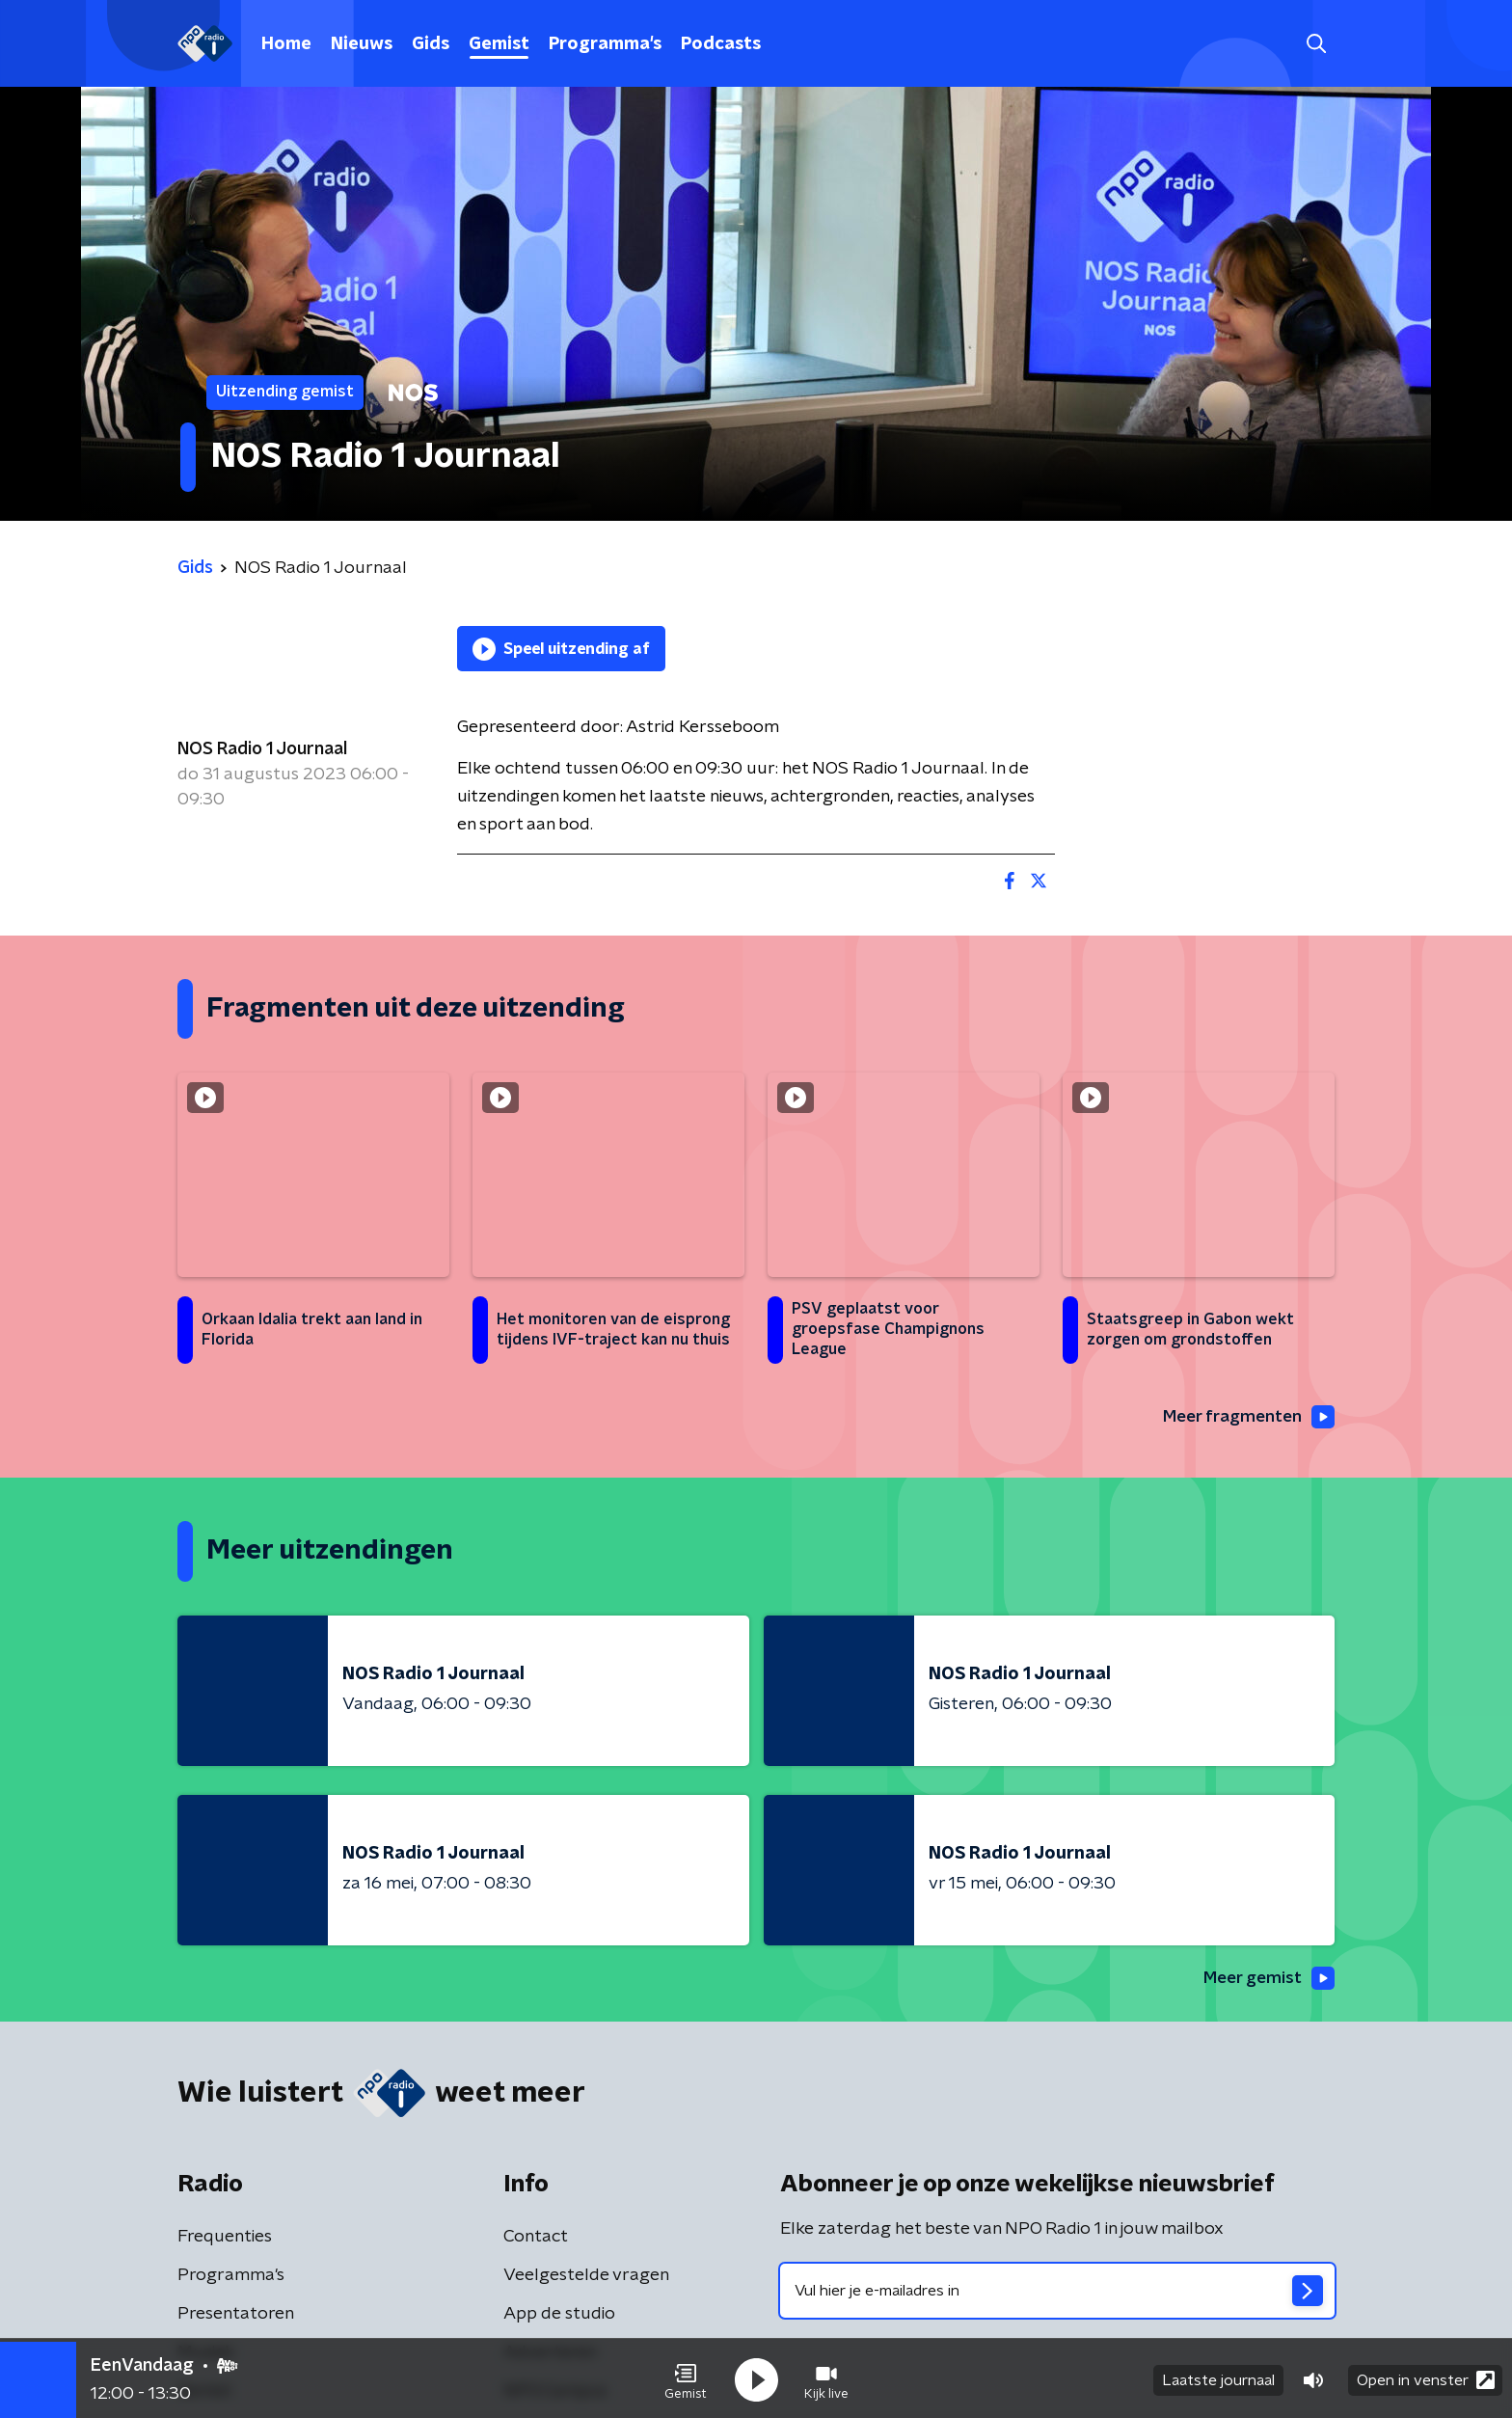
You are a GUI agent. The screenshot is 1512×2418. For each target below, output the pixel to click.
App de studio (559, 2315)
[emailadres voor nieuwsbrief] (1057, 2293)
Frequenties (224, 2238)
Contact (535, 2238)
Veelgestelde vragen (586, 2277)
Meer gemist (1266, 1979)
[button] (685, 2377)
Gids (430, 44)
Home (286, 44)
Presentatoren (235, 2315)
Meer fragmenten (1245, 1416)
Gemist (499, 44)
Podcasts (721, 44)
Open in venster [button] (1426, 2377)
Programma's (605, 44)
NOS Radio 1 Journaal (262, 749)
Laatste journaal (1218, 2377)
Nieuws (361, 44)
